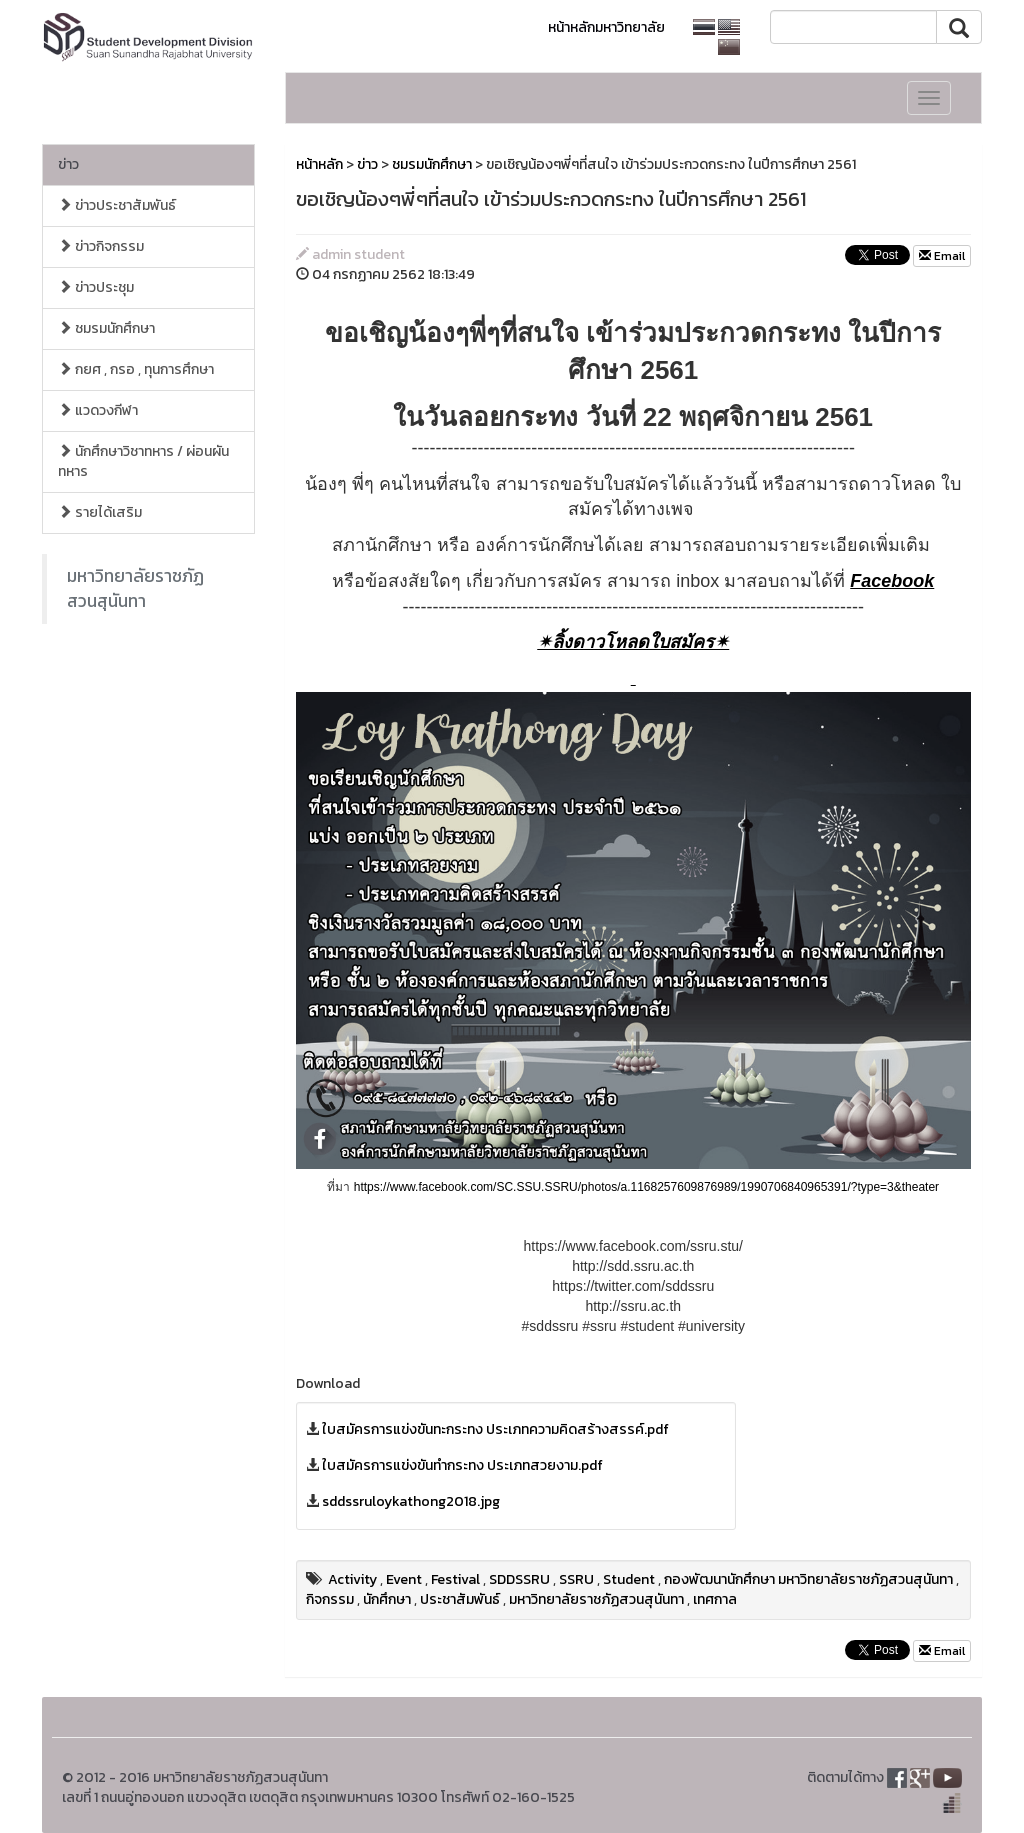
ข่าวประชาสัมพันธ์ (117, 205)
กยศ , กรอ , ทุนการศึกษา (136, 369)
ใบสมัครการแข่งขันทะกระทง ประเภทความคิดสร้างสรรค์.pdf (495, 1429)
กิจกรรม (330, 1599)
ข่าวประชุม (96, 287)
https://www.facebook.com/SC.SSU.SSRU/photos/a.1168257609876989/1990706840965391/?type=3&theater (646, 1187)
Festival (455, 1579)
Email (942, 256)
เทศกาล (715, 1599)
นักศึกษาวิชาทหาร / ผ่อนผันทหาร (143, 461)
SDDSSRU (519, 1579)
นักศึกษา (387, 1599)
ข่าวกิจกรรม (101, 246)
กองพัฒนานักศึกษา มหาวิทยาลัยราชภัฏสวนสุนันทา (808, 1579)
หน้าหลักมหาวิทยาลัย (606, 27)
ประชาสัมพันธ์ (460, 1599)
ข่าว (68, 164)
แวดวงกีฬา (98, 410)
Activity (352, 1579)
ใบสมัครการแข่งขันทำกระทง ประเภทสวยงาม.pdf (462, 1465)
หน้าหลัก (319, 164)
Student (629, 1579)
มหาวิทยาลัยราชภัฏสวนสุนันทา (135, 588)
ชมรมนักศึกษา (106, 328)
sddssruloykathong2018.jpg (411, 1501)
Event (404, 1579)
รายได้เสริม (100, 512)
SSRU (576, 1579)
